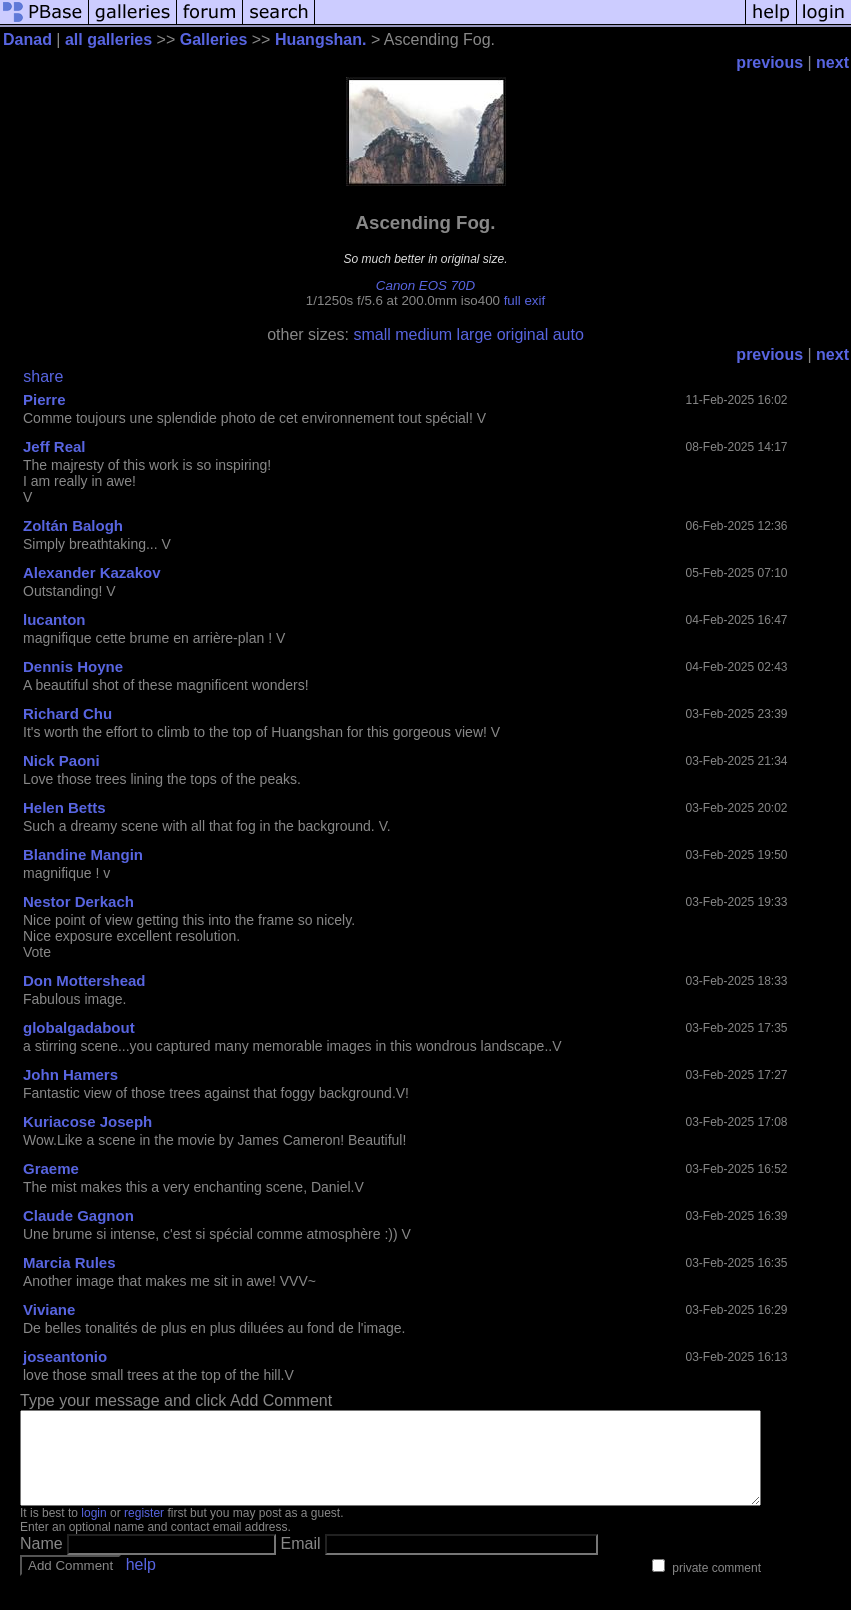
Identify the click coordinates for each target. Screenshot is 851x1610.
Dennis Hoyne (73, 666)
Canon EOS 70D (425, 285)
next (832, 62)
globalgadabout (79, 1027)
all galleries (108, 39)
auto (568, 334)
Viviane (49, 1309)
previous (769, 62)
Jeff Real (54, 446)
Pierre (44, 399)
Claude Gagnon (78, 1215)
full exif (524, 300)
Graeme (51, 1168)
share (43, 376)
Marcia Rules (69, 1262)
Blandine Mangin (83, 854)
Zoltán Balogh (73, 525)
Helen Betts (64, 807)
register (144, 1531)
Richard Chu (67, 713)
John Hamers (70, 1074)
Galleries (214, 39)
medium (423, 334)
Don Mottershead (84, 980)
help (141, 1582)
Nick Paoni (61, 760)
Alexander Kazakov (92, 572)
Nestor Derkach (78, 901)
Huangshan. (321, 39)
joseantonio (65, 1356)
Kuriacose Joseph (87, 1121)
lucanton (54, 619)
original (523, 334)
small (371, 334)
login (93, 1531)
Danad (27, 39)
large (475, 334)
